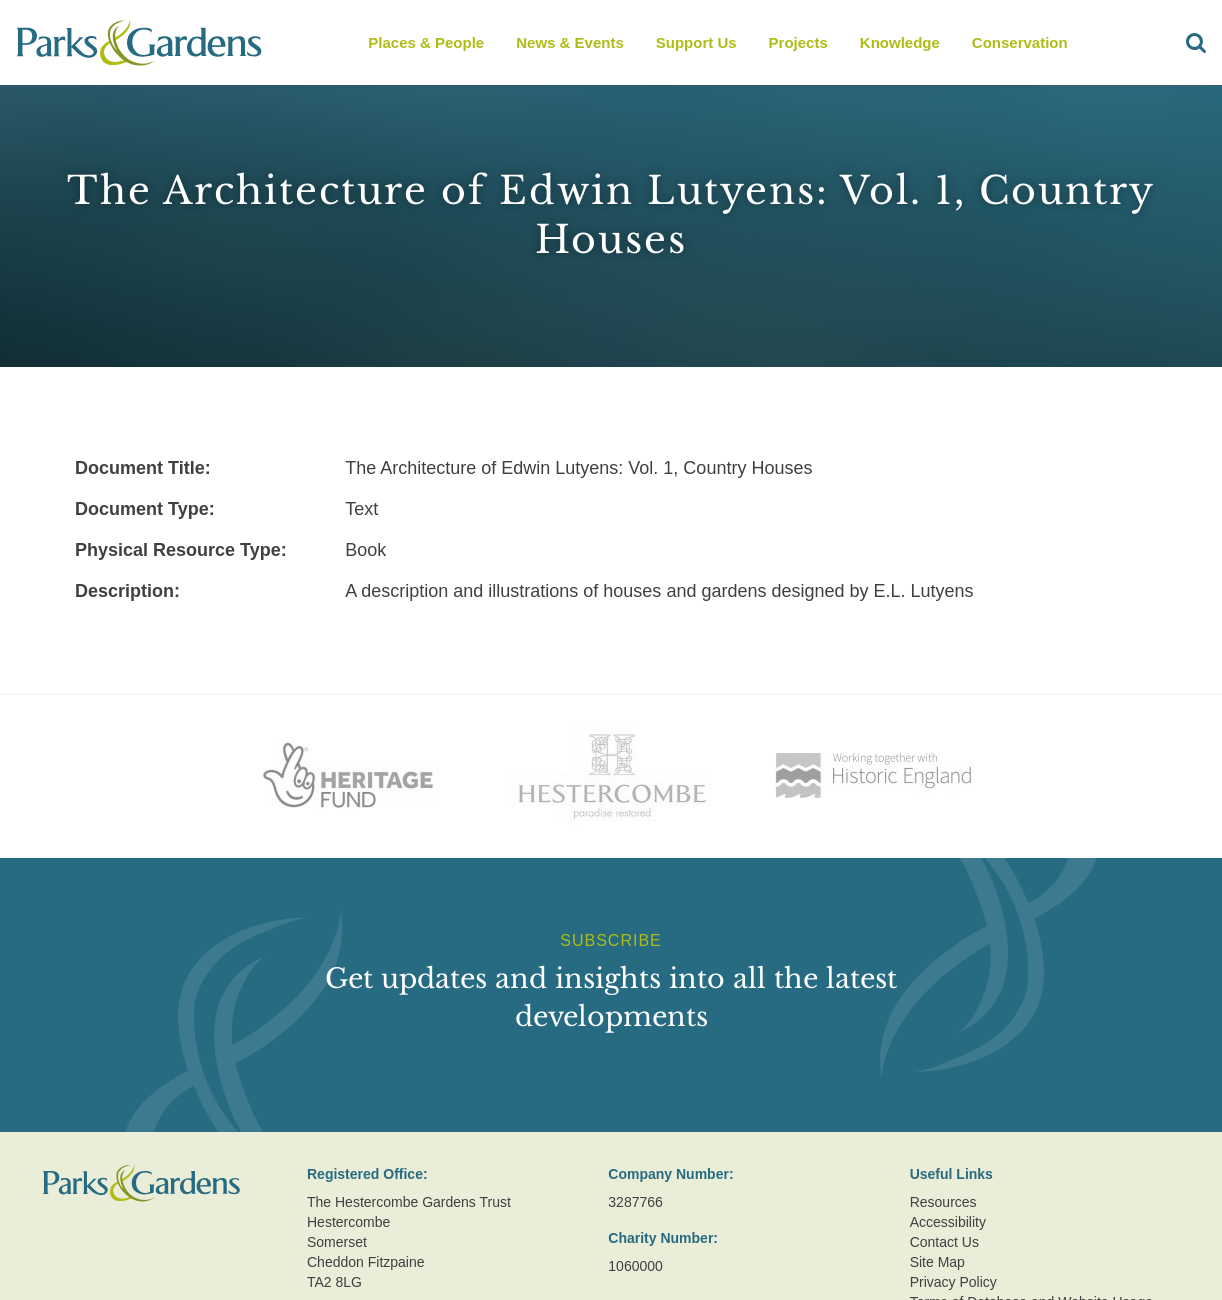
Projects (798, 42)
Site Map (937, 1262)
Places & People (426, 42)
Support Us (696, 42)
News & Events (570, 42)
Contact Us (944, 1242)
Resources (943, 1202)
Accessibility (948, 1222)
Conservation (1020, 42)
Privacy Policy (953, 1282)
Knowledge (900, 42)
